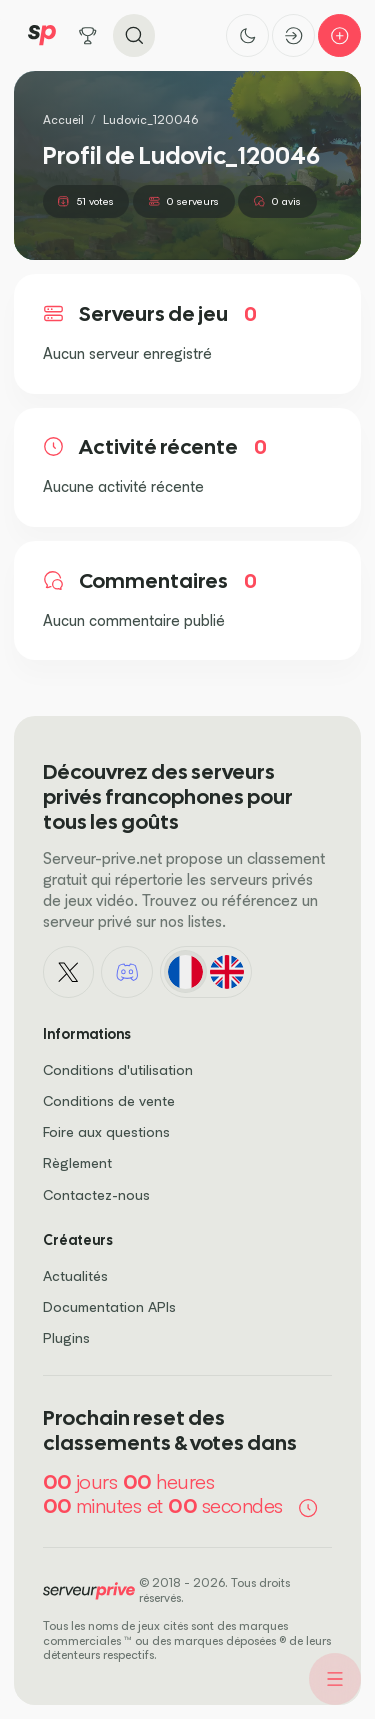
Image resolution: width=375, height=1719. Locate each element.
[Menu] (335, 1679)
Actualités (75, 1275)
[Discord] (127, 972)
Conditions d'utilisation (118, 1069)
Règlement (77, 1162)
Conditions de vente (109, 1100)
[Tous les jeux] (88, 35)
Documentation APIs (109, 1306)
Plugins (66, 1337)
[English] (226, 971)
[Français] (185, 971)
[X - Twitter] (69, 972)
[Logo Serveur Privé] (42, 35)
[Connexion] (293, 35)
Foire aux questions (106, 1131)
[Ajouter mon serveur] (339, 35)
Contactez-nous (96, 1194)
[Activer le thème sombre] (247, 35)
